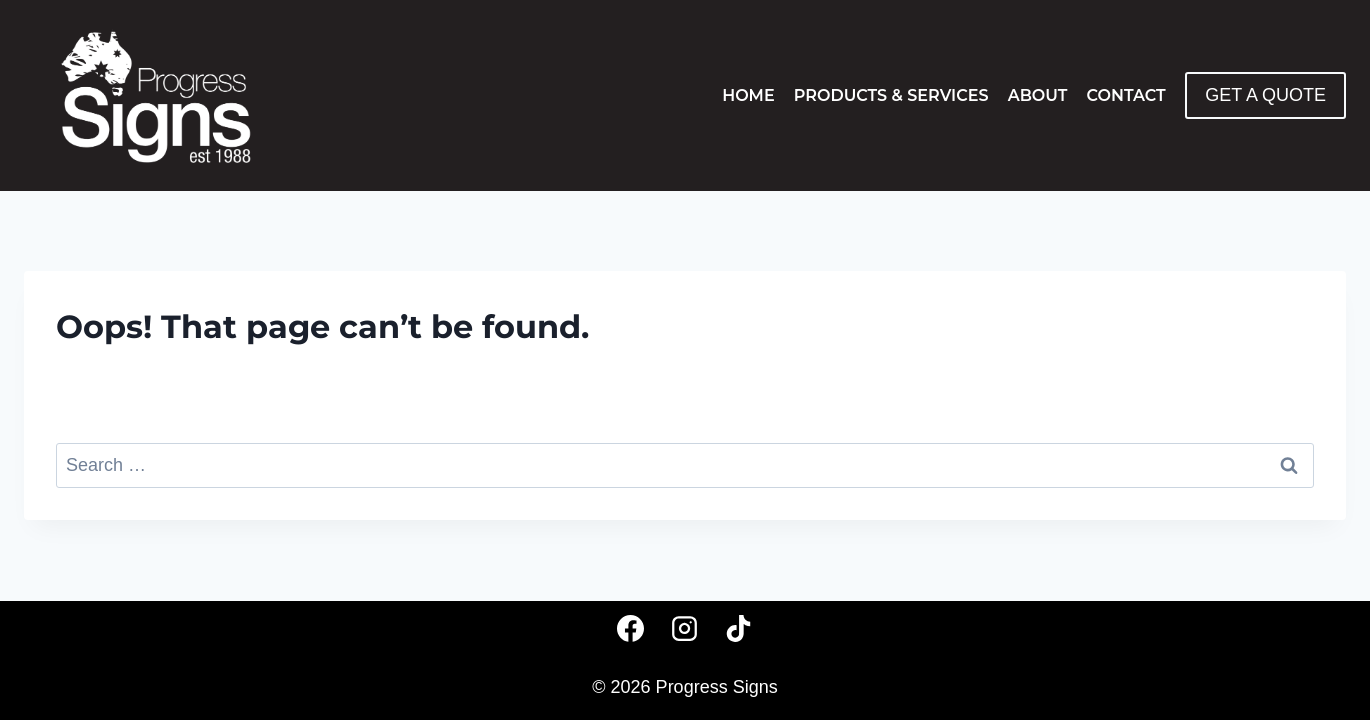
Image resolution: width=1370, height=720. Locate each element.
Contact (1126, 95)
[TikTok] (739, 628)
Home (748, 95)
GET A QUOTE (1265, 95)
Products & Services (891, 95)
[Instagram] (685, 628)
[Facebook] (631, 628)
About (1038, 95)
